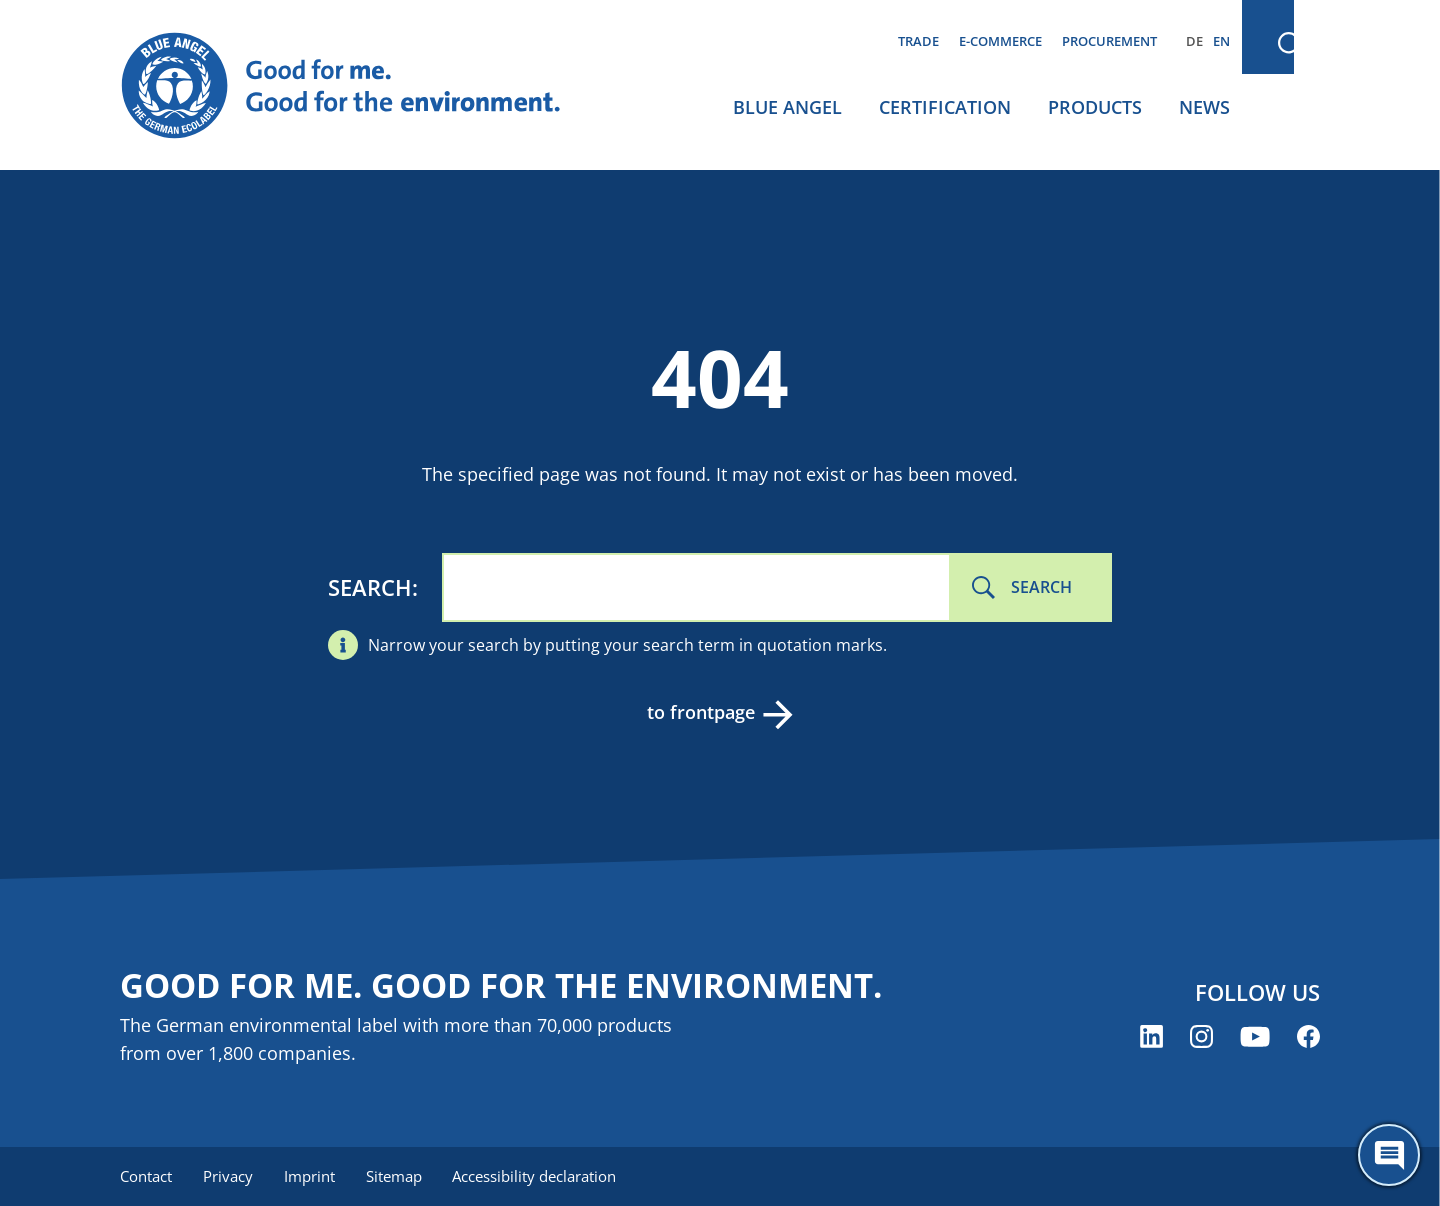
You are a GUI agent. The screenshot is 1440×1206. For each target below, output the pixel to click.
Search (370, 587)
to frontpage (700, 712)
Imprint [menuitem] (311, 1176)
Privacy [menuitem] (229, 1176)
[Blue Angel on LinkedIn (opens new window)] (1151, 1037)
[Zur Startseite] (360, 86)
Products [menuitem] (1095, 107)
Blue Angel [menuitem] (787, 107)
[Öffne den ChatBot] (1389, 1155)
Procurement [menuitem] (1109, 41)
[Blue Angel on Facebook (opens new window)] (1308, 1037)
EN (1221, 41)
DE (1194, 41)
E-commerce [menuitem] (1000, 41)
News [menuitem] (1204, 107)
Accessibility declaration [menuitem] (539, 1176)
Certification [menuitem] (945, 107)
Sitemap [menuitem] (397, 1176)
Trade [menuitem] (918, 41)
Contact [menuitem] (146, 1176)
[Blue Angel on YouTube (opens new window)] (1255, 1037)
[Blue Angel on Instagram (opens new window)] (1201, 1037)
